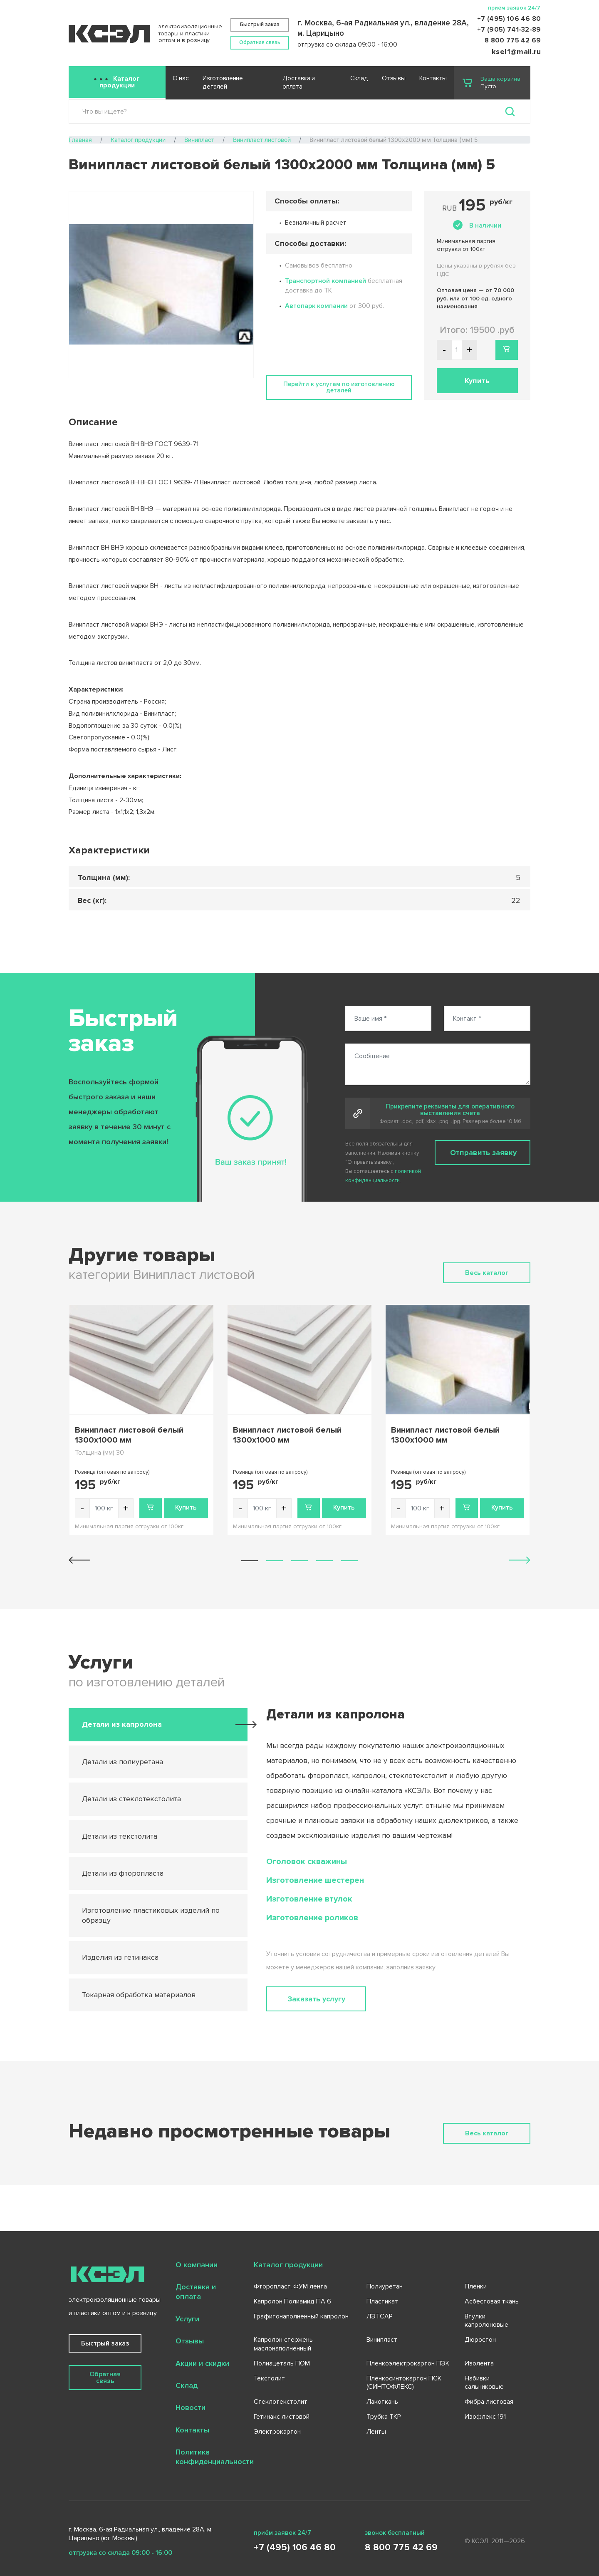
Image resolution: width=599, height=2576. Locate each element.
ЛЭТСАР (379, 2316)
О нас (180, 78)
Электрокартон (277, 2431)
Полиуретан (384, 2286)
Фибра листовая (489, 2401)
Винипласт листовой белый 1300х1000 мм (129, 1435)
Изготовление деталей (223, 82)
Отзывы (393, 78)
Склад (359, 78)
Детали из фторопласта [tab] (122, 1873)
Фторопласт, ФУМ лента (290, 2286)
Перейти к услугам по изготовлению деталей (339, 387)
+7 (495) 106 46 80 (509, 19)
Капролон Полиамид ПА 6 (292, 2301)
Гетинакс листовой (281, 2416)
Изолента (479, 2363)
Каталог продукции (119, 81)
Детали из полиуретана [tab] (122, 1761)
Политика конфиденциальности (215, 2456)
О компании (197, 2264)
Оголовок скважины (306, 1862)
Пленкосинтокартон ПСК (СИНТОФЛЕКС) (403, 2382)
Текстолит (269, 2378)
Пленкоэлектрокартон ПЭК (407, 2363)
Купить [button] (477, 380)
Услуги (187, 2318)
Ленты (376, 2431)
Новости (190, 2407)
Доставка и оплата (298, 82)
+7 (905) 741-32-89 (509, 29)
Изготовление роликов (312, 1918)
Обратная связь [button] (259, 42)
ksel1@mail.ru (516, 51)
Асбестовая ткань (492, 2301)
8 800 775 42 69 (513, 40)
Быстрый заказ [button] (260, 24)
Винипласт (381, 2340)
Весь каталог (487, 1273)
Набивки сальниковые (484, 2382)
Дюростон (480, 2340)
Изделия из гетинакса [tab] (120, 1957)
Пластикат (382, 2301)
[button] (249, 1560)
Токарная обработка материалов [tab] (139, 1994)
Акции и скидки (202, 2363)
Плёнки (476, 2286)
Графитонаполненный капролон (301, 2316)
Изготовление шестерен (315, 1880)
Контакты (433, 78)
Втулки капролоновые (486, 2320)
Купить (186, 1507)
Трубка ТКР (383, 2416)
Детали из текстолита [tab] (119, 1836)
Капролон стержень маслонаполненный (283, 2344)
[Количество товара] (104, 1508)
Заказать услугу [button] (316, 1998)
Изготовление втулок (309, 1899)
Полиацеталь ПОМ (282, 2363)
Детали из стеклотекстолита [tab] (131, 1798)
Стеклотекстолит (280, 2401)
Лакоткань (382, 2401)
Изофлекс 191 (485, 2416)
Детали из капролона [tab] (122, 1724)
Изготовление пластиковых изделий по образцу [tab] (151, 1915)
